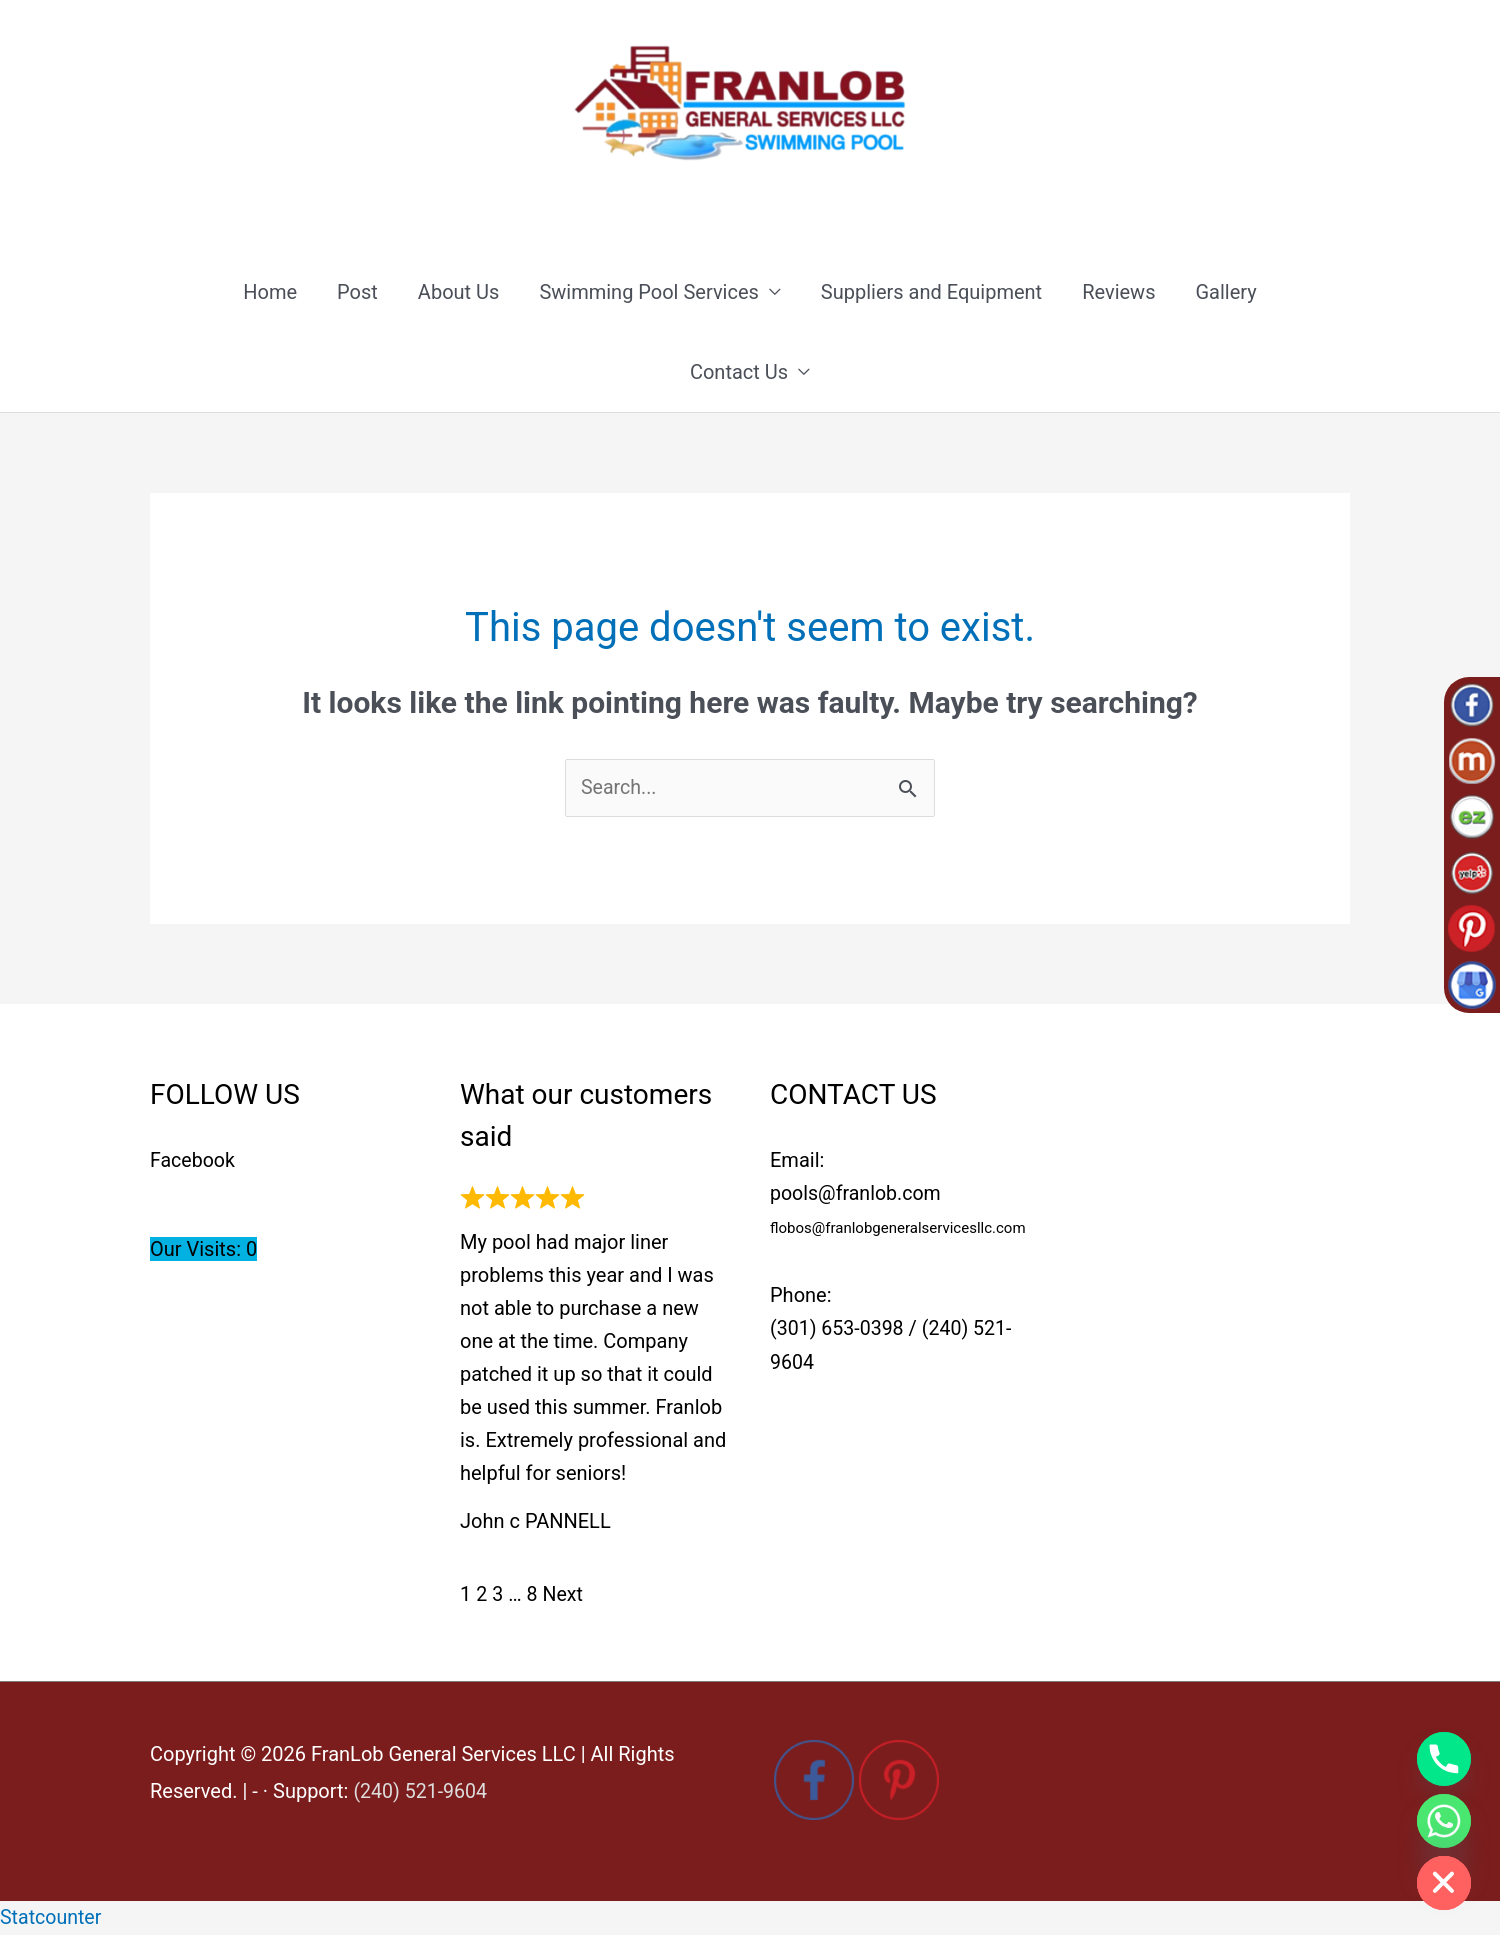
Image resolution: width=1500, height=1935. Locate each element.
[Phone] (1444, 1759)
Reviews (1118, 293)
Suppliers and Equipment (931, 293)
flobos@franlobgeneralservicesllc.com (898, 1230)
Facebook (193, 1162)
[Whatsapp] (1444, 1821)
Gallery (1225, 293)
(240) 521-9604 (421, 1792)
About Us (459, 293)
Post (357, 293)
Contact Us (739, 373)
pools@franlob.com (857, 1195)
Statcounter (52, 1918)
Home (270, 293)
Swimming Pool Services (648, 293)
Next (563, 1596)
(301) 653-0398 (838, 1331)
